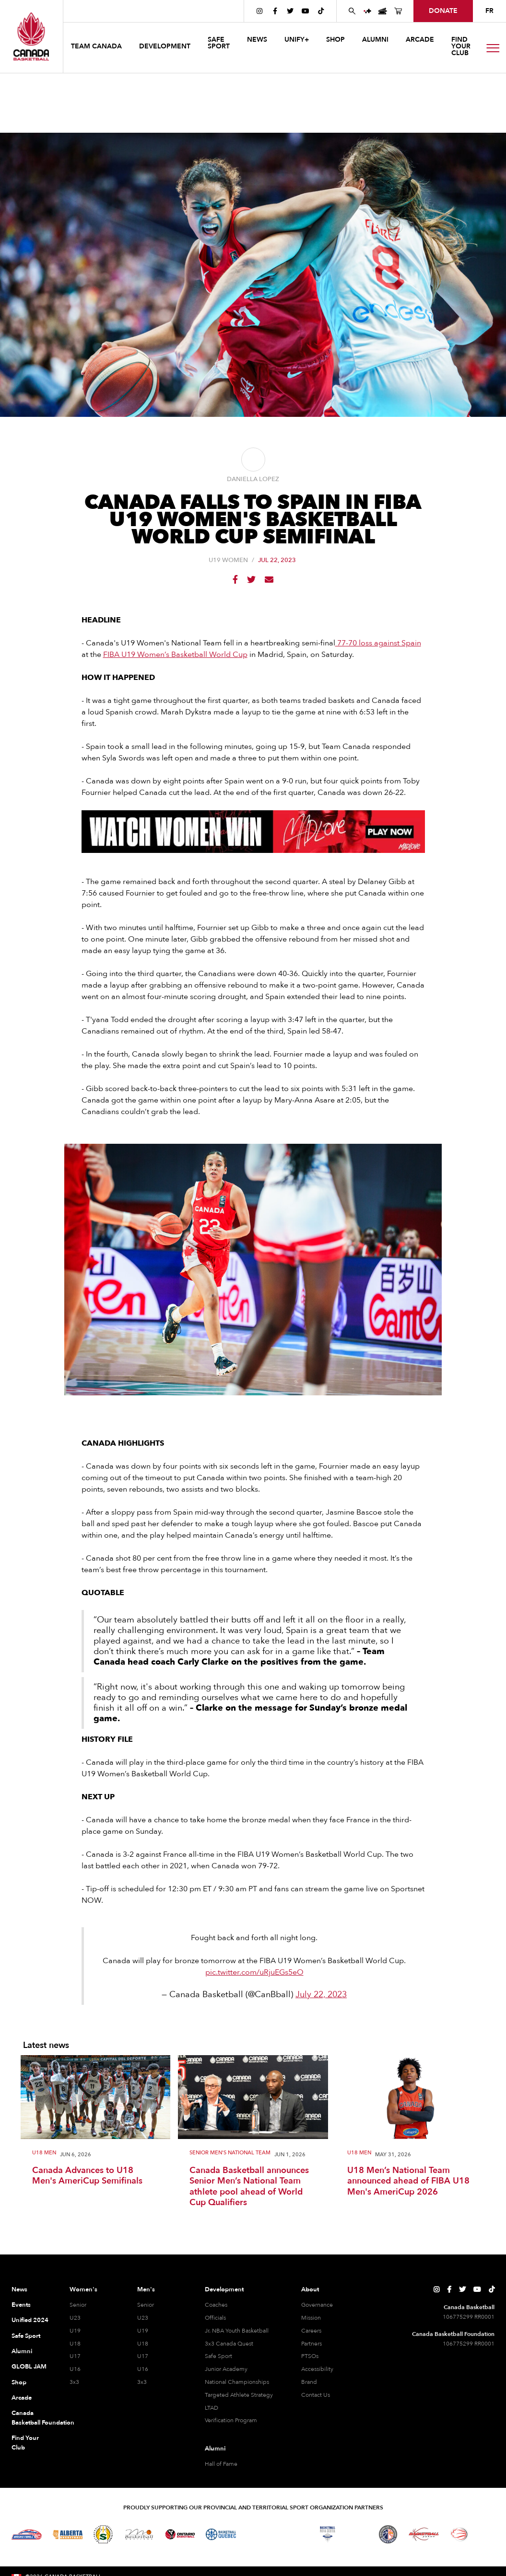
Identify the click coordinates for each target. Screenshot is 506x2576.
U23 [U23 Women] (75, 2318)
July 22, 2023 (321, 1995)
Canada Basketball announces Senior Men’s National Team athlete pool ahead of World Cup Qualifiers (249, 2186)
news (257, 39)
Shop (19, 2382)
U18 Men (44, 2153)
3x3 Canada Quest (229, 2343)
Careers (311, 2330)
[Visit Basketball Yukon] (424, 2534)
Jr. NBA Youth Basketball (237, 2330)
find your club (461, 46)
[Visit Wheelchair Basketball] (459, 2534)
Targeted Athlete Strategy (239, 2395)
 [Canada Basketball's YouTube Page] (305, 11)
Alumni (22, 2351)
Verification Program (231, 2420)
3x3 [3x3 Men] (142, 2382)
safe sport (219, 43)
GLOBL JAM (29, 2366)
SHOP (335, 39)
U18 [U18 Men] (142, 2343)
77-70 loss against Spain (378, 643)
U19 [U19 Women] (75, 2330)
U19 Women (228, 560)
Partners (311, 2343)
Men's (146, 2289)
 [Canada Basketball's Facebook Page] (275, 11)
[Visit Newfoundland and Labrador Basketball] (388, 2534)
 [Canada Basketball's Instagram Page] (259, 11)
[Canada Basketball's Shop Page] (398, 11)
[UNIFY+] (367, 11)
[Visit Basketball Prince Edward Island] (357, 2534)
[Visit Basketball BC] (27, 2534)
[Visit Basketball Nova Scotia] (327, 2534)
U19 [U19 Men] (142, 2330)
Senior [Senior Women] (78, 2305)
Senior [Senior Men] (145, 2305)
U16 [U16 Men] (142, 2369)
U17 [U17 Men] (142, 2356)
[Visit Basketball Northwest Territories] (256, 2534)
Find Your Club (25, 2443)
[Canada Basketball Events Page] (382, 11)
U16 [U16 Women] (75, 2369)
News (19, 2289)
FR (489, 10)
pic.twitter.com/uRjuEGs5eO (254, 1972)
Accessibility (317, 2369)
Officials (215, 2318)
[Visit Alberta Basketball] (68, 2535)
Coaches (216, 2305)
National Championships (237, 2382)
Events (21, 2304)
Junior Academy (226, 2369)
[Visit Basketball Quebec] (221, 2534)
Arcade (22, 2397)
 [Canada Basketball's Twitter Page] (290, 11)
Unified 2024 (30, 2320)
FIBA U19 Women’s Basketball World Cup (175, 654)
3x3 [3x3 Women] (74, 2382)
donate (443, 10)
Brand (309, 2382)
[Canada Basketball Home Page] (31, 36)
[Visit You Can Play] (487, 2534)
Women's (83, 2289)
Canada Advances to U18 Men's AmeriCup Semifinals (87, 2176)
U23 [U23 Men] (142, 2318)
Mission (311, 2318)
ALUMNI (375, 39)
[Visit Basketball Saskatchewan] (103, 2534)
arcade (420, 39)
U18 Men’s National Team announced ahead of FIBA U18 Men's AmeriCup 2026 (408, 2181)
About (310, 2289)
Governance (317, 2305)
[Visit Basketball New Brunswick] (292, 2534)
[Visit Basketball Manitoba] (139, 2534)
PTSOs (309, 2356)
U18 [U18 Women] (75, 2343)
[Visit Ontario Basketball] (180, 2534)
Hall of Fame (221, 2464)
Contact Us (315, 2395)
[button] (97, 48)
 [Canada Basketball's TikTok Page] (321, 11)
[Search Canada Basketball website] (352, 11)
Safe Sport (26, 2336)
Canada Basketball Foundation (31, 2418)
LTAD (211, 2408)
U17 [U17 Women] (75, 2356)
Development (224, 2289)
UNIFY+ (296, 39)
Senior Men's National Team (230, 2153)
